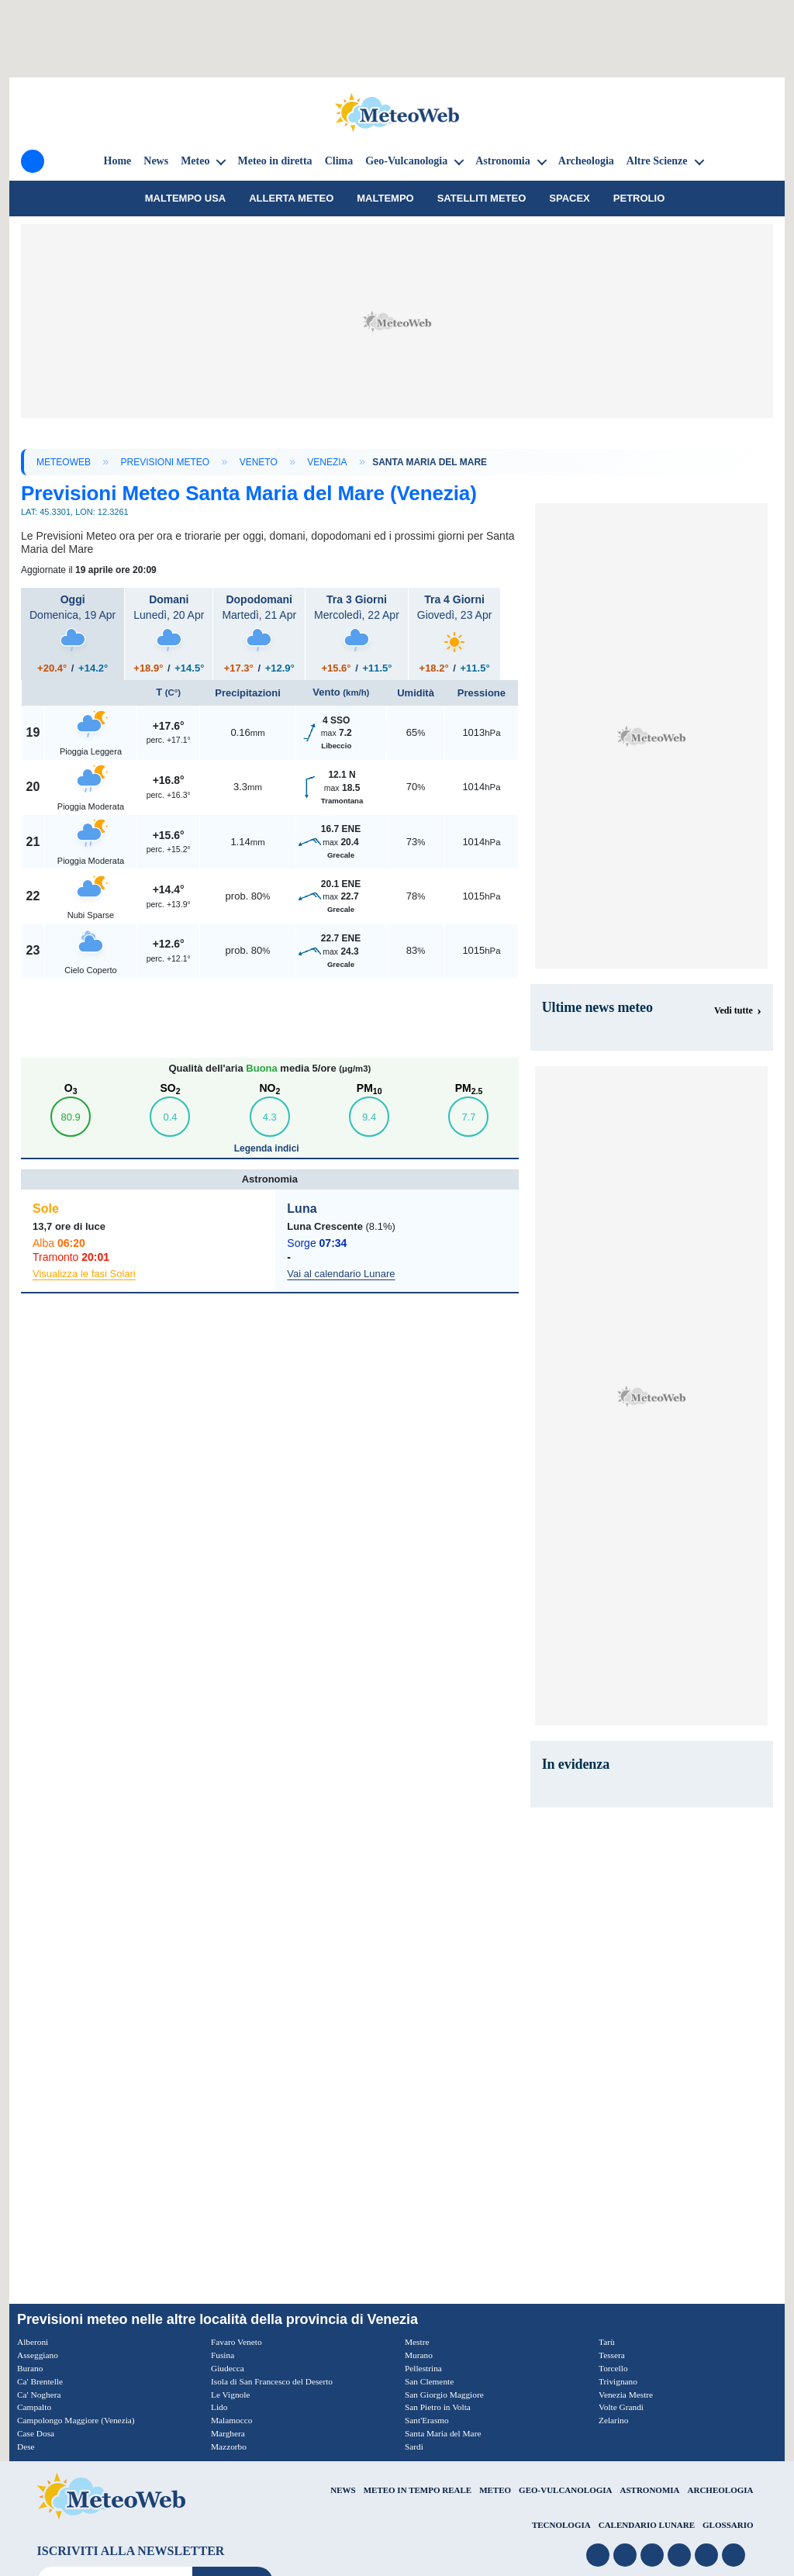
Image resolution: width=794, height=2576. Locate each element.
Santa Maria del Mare (445, 2433)
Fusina (223, 2355)
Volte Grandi (622, 2407)
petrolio (639, 198)
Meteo (195, 161)
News (155, 161)
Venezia (327, 462)
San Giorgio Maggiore (446, 2393)
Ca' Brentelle (41, 2381)
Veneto (259, 462)
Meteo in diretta (274, 161)
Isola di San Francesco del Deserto (275, 2381)
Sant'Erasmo (428, 2420)
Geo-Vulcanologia (406, 161)
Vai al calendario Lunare (341, 1273)
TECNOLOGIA (561, 2524)
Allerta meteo (291, 198)
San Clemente (431, 2381)
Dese (26, 2446)
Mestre (417, 2341)
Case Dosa (37, 2433)
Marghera (229, 2433)
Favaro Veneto (237, 2341)
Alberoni (33, 2341)
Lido (220, 2407)
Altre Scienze (657, 161)
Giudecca (228, 2368)
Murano (419, 2355)
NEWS (342, 2489)
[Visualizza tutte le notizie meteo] (737, 1010)
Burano (30, 2368)
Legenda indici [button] (268, 1148)
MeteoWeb (63, 462)
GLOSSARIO (728, 2524)
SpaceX (569, 198)
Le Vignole (231, 2393)
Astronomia (502, 161)
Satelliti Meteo (481, 198)
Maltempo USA (185, 198)
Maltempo (385, 198)
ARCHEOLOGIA (721, 2489)
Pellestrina (424, 2368)
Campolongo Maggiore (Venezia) (79, 2420)
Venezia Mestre (627, 2393)
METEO (495, 2489)
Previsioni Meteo (165, 462)
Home (118, 161)
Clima (339, 161)
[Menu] (32, 161)
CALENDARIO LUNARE (647, 2524)
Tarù (607, 2341)
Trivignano (619, 2381)
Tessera (613, 2355)
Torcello (614, 2368)
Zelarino (614, 2420)
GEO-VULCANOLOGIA (565, 2489)
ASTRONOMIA (650, 2489)
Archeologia (586, 161)
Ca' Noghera (40, 2393)
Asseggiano (38, 2355)
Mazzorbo (230, 2446)
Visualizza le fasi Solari (84, 1273)
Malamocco (233, 2420)
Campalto (35, 2407)
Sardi (414, 2446)
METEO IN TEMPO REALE (417, 2489)
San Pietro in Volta (440, 2407)
